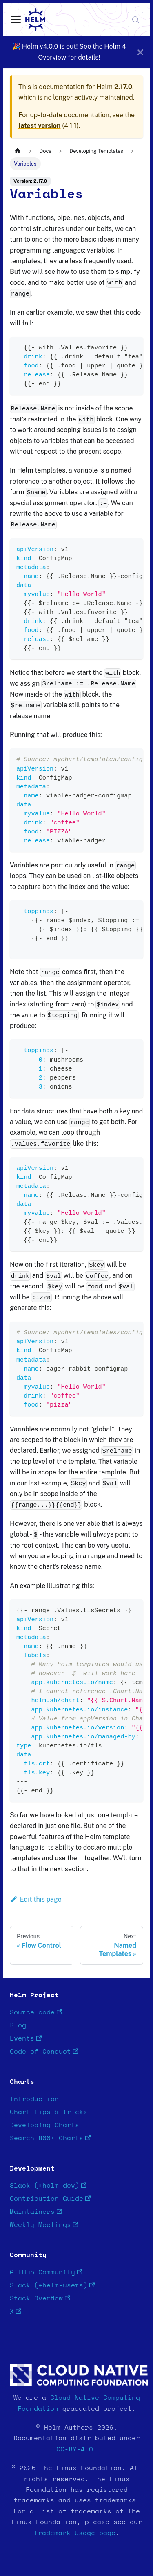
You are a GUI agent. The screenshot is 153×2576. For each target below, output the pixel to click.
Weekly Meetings (44, 2225)
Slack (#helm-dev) (48, 2185)
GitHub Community (46, 2272)
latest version (39, 126)
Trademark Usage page (74, 2533)
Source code (36, 2012)
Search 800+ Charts (50, 2138)
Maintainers (36, 2212)
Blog (18, 2025)
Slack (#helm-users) (52, 2285)
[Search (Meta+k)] (135, 19)
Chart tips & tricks (48, 2112)
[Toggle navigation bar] (16, 19)
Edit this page (36, 1899)
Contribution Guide (50, 2198)
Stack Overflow (40, 2298)
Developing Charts (44, 2125)
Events (26, 2038)
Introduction (34, 2099)
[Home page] (17, 151)
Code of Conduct (44, 2051)
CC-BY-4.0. (76, 2449)
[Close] (140, 52)
